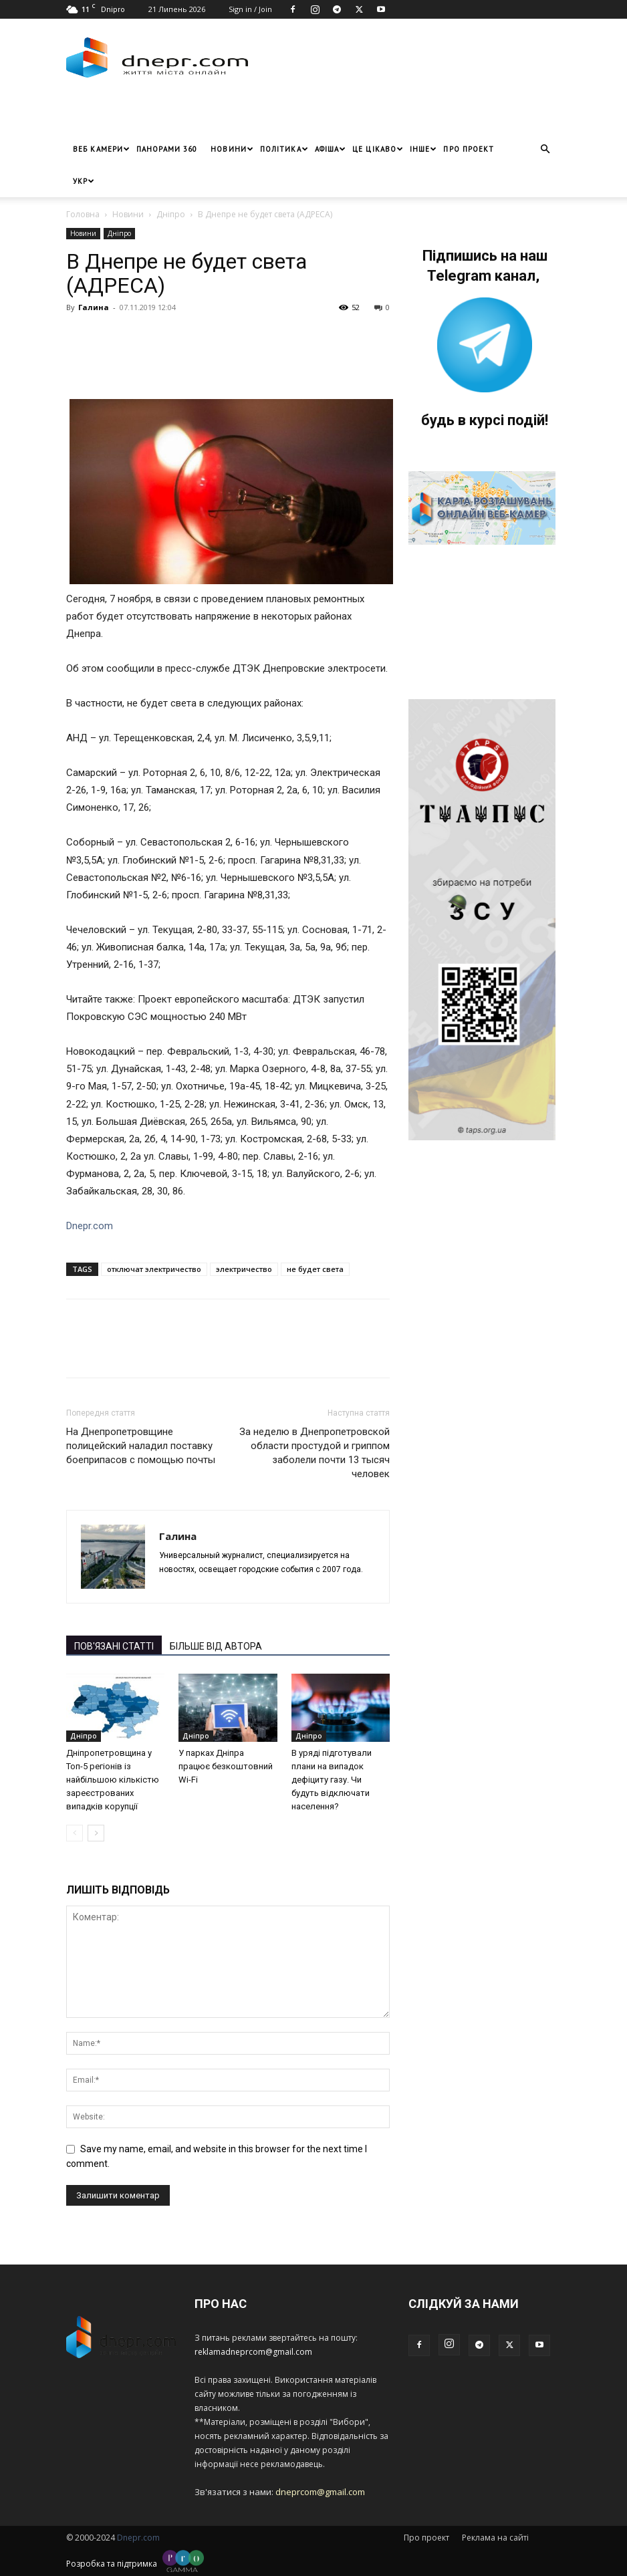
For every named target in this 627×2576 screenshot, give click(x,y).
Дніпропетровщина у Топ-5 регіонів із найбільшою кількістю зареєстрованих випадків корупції (112, 1779)
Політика (284, 149)
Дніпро (170, 214)
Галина (93, 307)
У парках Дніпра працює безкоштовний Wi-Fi (225, 1766)
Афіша (330, 149)
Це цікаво (377, 149)
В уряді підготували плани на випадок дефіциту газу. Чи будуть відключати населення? (331, 1779)
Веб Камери (101, 149)
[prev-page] (74, 1833)
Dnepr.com (89, 1226)
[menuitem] (80, 181)
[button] (545, 149)
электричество (244, 1269)
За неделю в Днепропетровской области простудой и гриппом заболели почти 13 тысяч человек (314, 1453)
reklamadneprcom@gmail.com (253, 2351)
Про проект (468, 149)
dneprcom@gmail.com (320, 2492)
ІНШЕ (423, 149)
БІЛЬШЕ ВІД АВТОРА (216, 1646)
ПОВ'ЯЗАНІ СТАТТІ (114, 1646)
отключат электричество (154, 1269)
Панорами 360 (166, 149)
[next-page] (96, 1833)
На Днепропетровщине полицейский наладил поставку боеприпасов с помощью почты (140, 1446)
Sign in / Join (250, 9)
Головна (83, 214)
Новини (232, 149)
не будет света (315, 1269)
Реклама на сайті (495, 2537)
